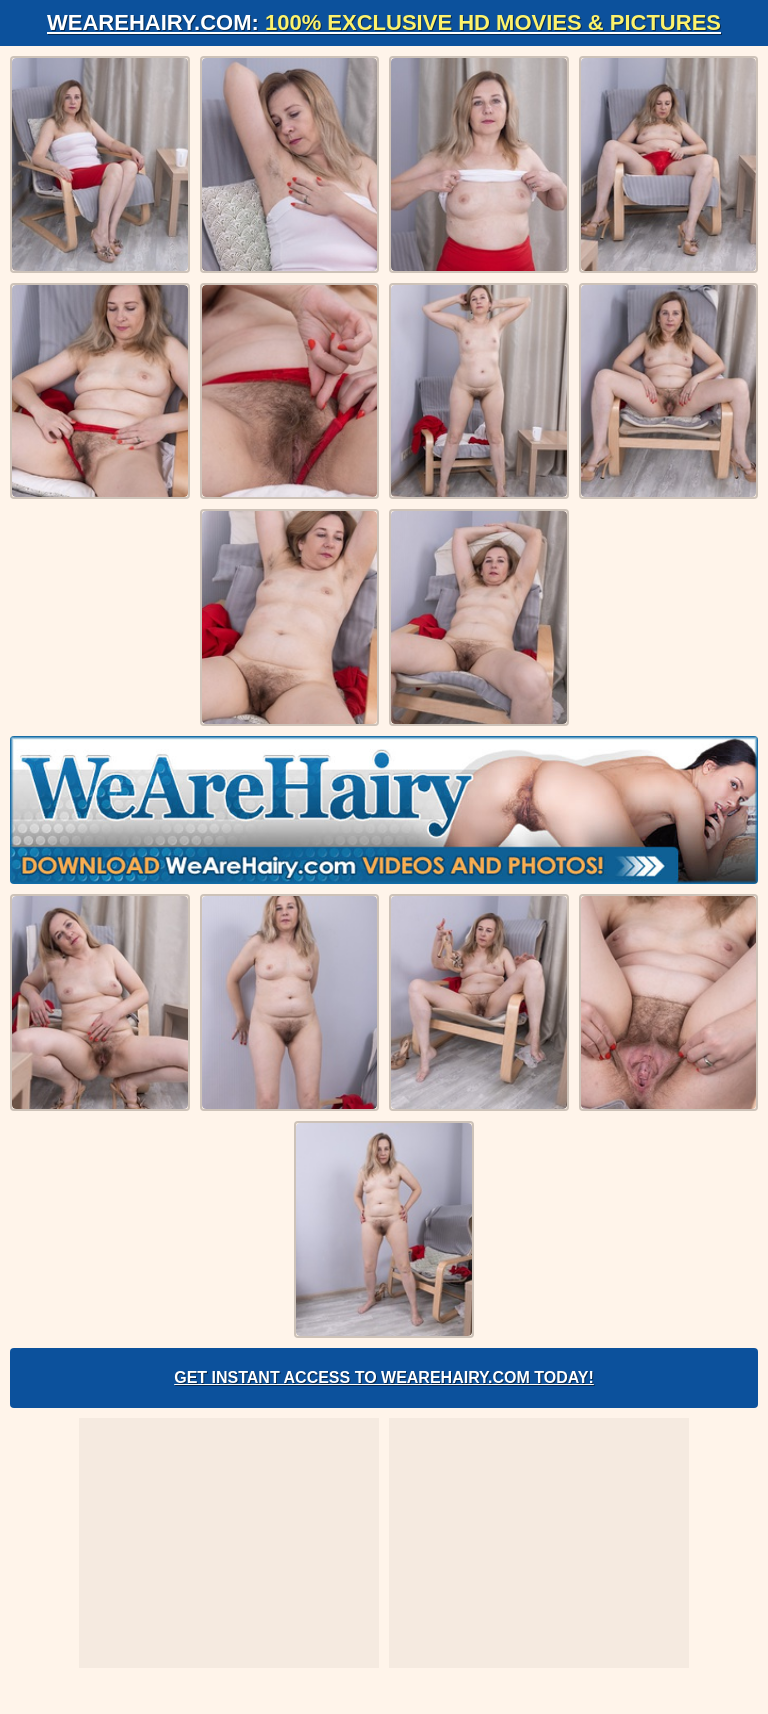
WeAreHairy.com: (384, 22)
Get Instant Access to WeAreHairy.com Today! (384, 1377)
